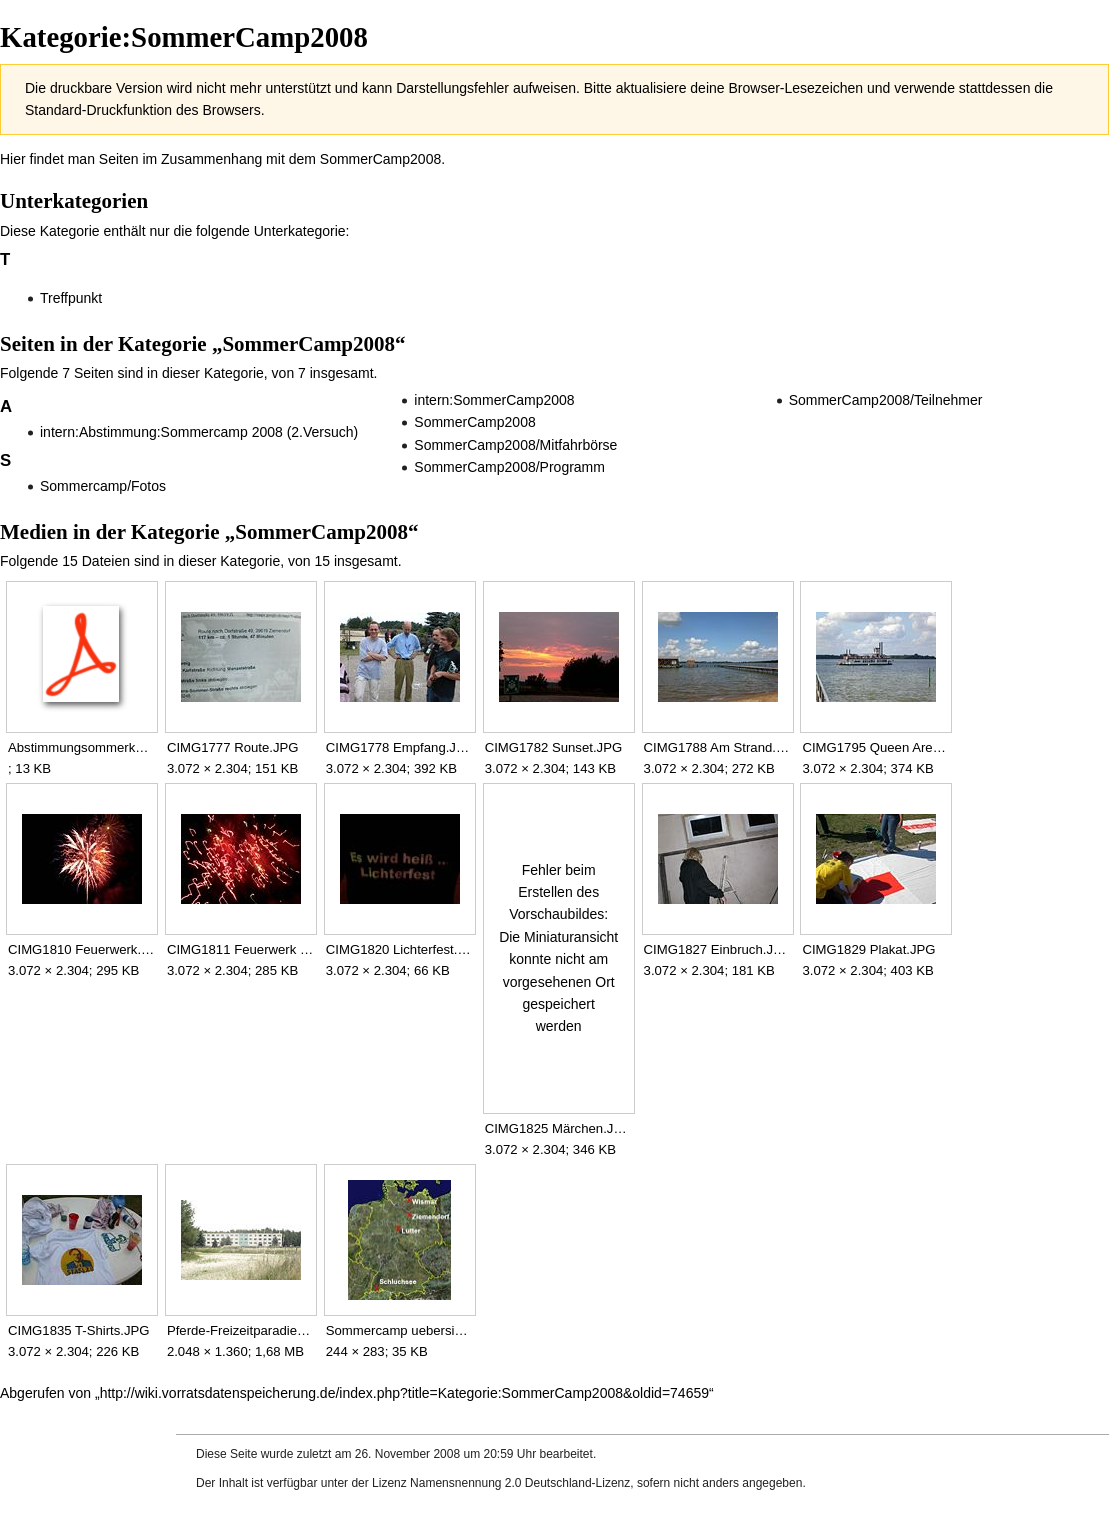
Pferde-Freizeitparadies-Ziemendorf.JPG (240, 1330)
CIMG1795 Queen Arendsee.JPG (875, 747)
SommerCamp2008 (380, 159)
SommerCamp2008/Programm (509, 467)
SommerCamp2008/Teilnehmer (886, 400)
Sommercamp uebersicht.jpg (399, 1330)
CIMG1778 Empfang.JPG (399, 747)
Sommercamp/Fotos (103, 486)
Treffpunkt (71, 298)
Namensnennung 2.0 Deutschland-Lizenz (520, 1483)
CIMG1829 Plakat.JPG (868, 949)
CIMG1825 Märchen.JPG (558, 1128)
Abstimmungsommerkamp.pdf (81, 747)
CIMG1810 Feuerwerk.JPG (81, 949)
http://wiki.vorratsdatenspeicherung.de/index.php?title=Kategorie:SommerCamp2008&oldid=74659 (404, 1393)
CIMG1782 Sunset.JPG (553, 747)
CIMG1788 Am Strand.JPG (717, 747)
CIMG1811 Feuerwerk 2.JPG (240, 949)
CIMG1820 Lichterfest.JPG (399, 949)
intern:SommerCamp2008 (494, 400)
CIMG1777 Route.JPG (233, 747)
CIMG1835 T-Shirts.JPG (79, 1330)
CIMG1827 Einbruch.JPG (717, 949)
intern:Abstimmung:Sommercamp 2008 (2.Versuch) (199, 432)
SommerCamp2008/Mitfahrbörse (515, 445)
